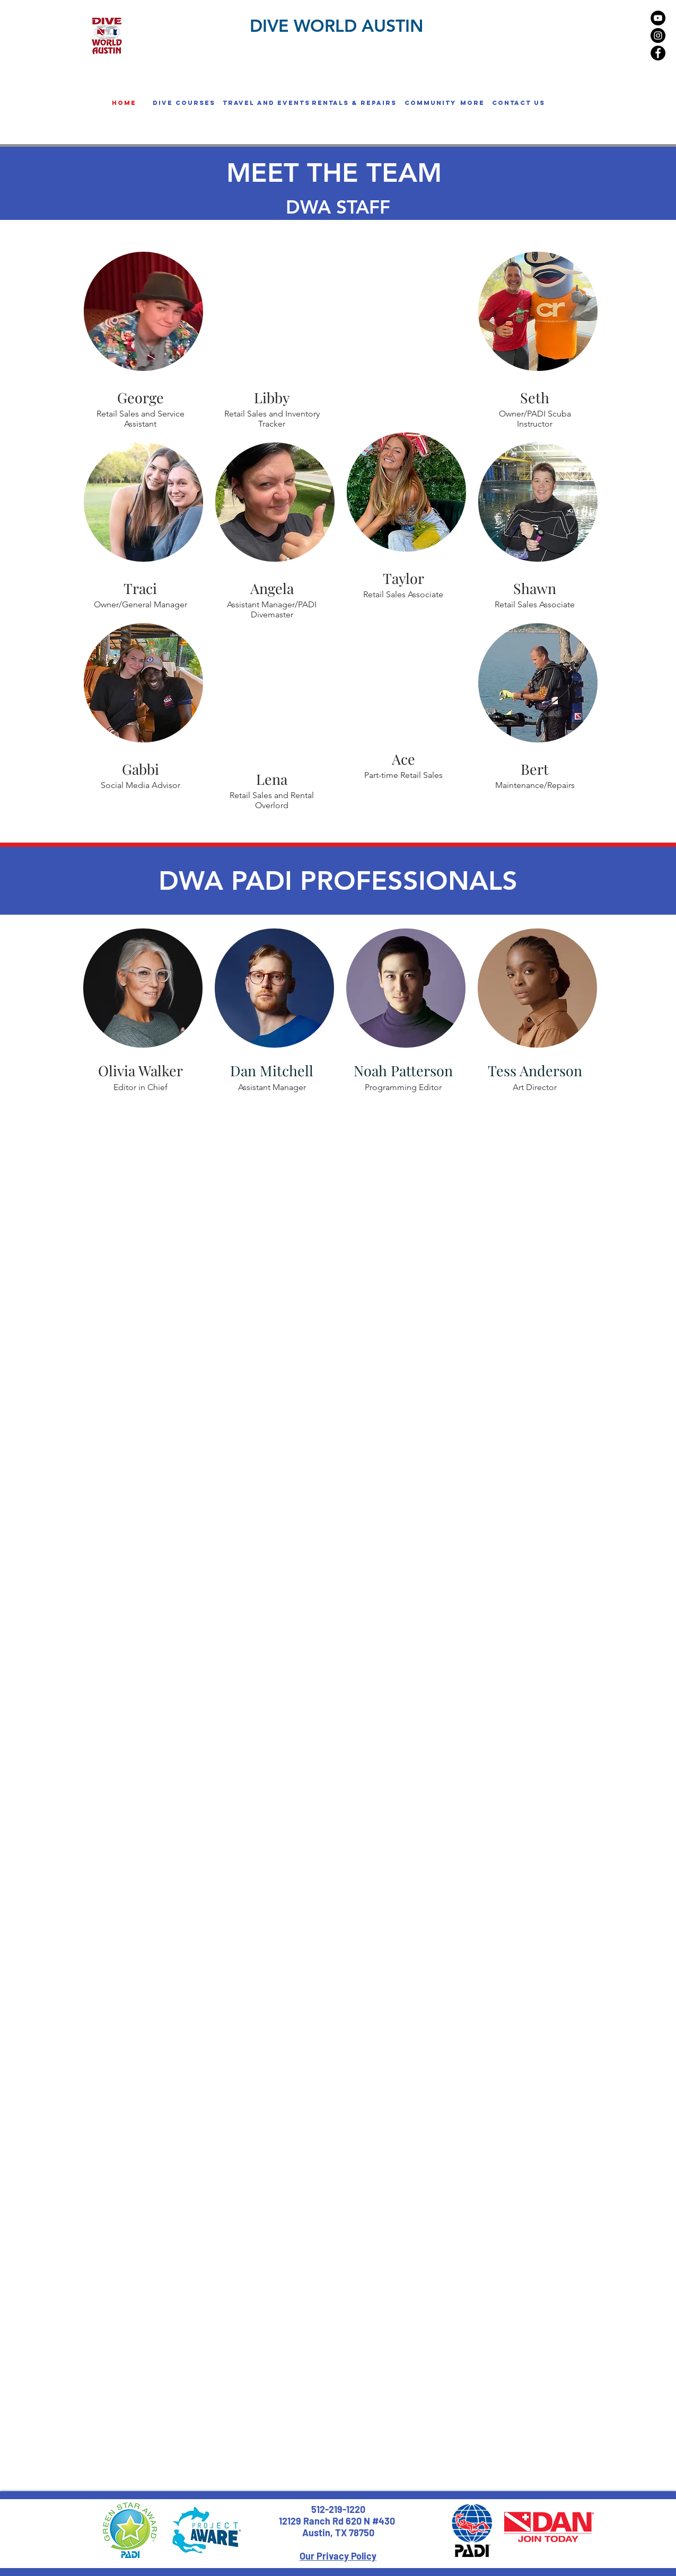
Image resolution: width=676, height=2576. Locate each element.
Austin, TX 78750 (338, 2532)
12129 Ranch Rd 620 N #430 (338, 2521)
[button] (184, 102)
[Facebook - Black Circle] (658, 53)
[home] (124, 102)
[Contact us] (518, 102)
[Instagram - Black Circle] (658, 35)
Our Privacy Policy (338, 2556)
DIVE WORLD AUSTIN (336, 25)
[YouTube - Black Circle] (658, 18)
